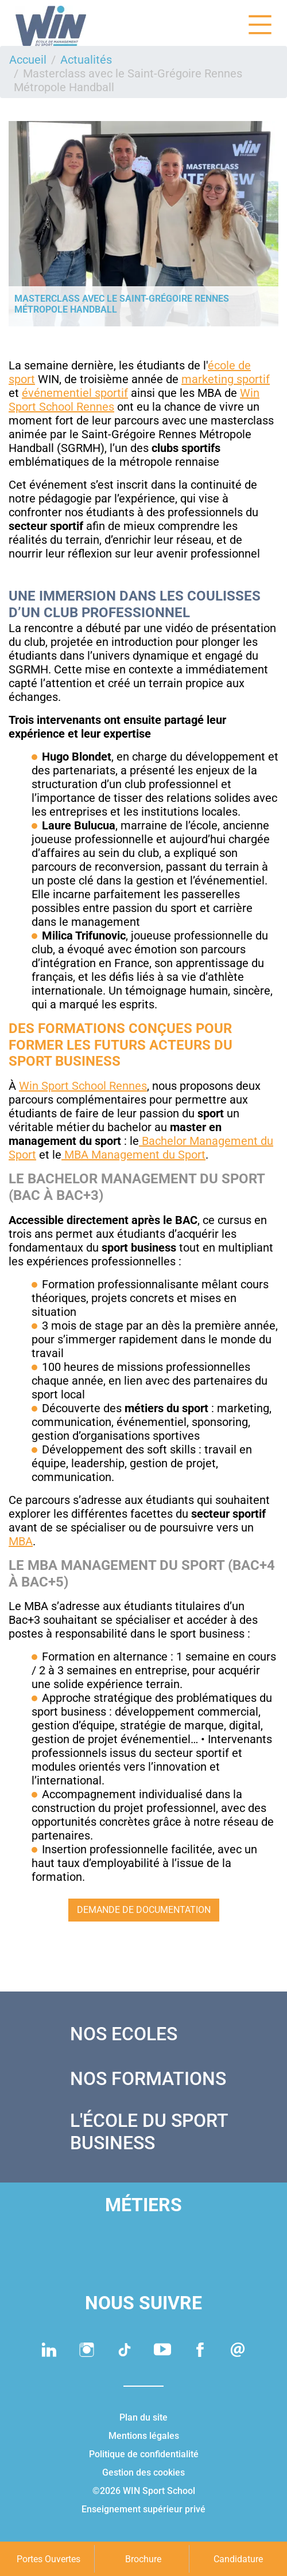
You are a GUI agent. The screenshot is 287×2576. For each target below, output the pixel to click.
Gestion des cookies (143, 2472)
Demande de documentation (144, 1909)
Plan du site (143, 2417)
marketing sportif (225, 379)
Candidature (238, 2559)
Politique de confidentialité (144, 2454)
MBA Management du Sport (133, 1155)
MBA (21, 1541)
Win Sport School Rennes (83, 1086)
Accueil (27, 60)
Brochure (143, 2559)
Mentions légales (143, 2435)
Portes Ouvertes (48, 2559)
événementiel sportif (75, 393)
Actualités (86, 60)
